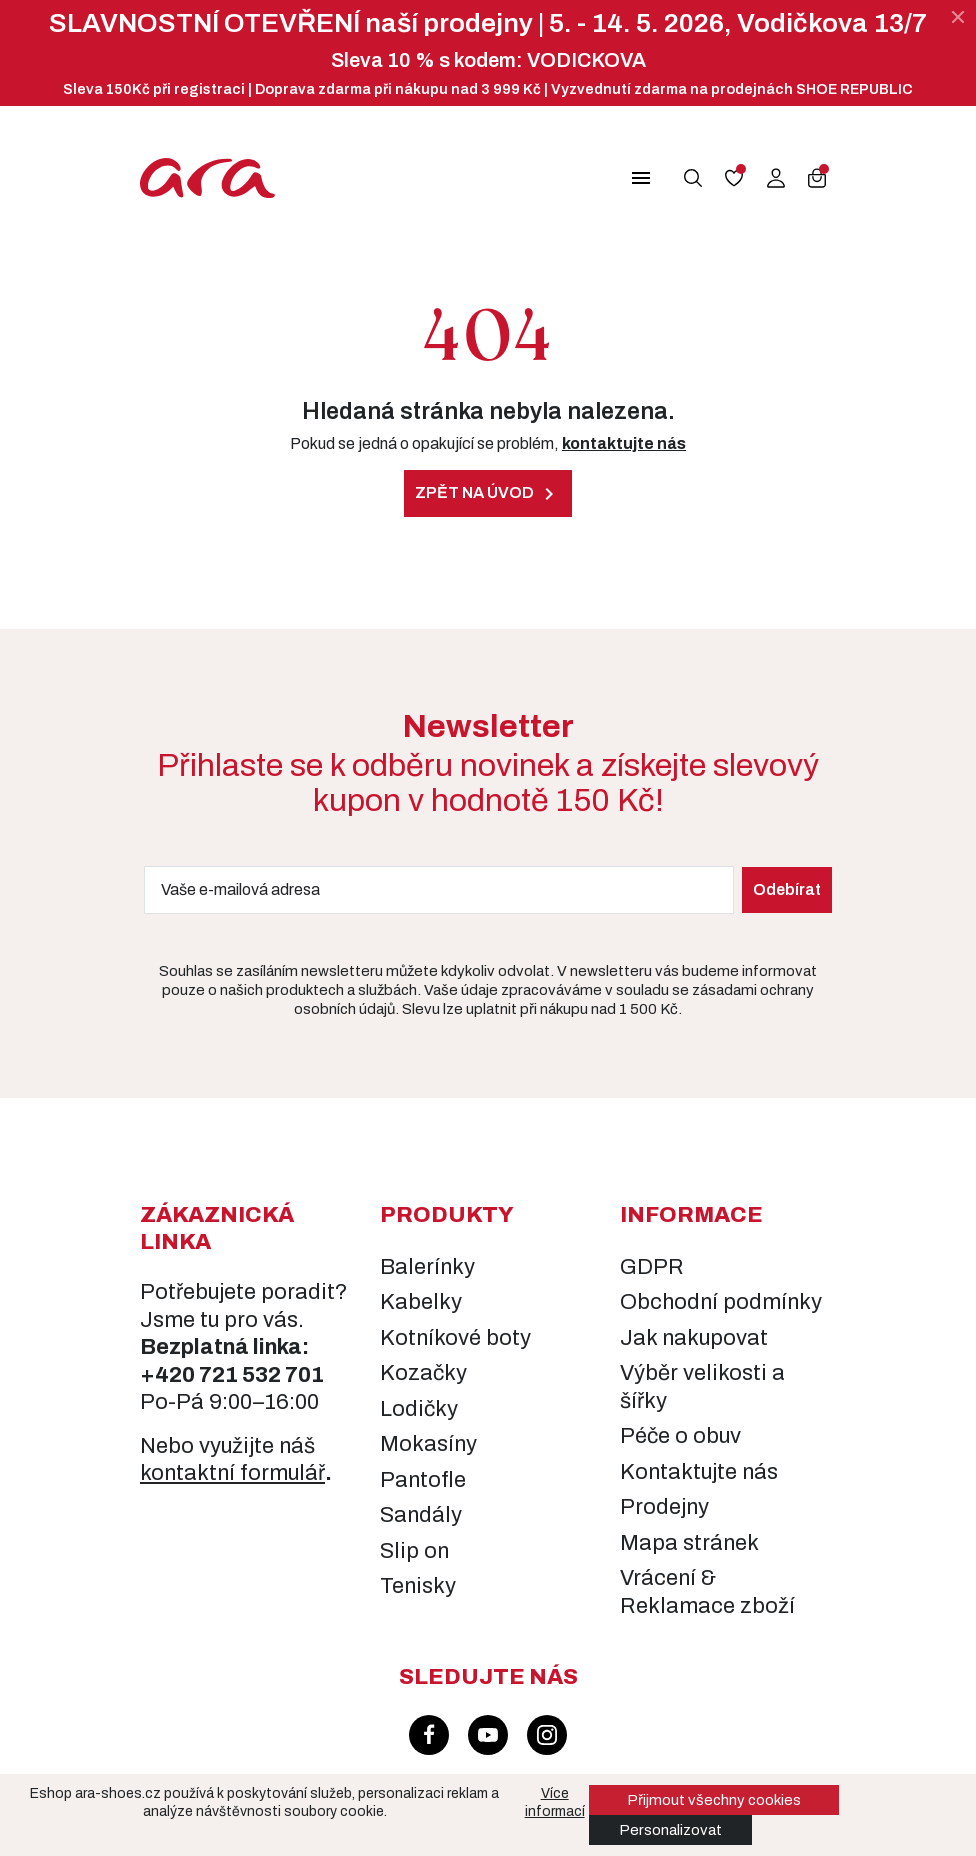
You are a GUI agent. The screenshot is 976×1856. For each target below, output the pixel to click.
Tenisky (418, 1586)
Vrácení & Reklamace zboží (707, 1592)
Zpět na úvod (488, 494)
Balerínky (427, 1267)
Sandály (421, 1515)
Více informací (555, 1802)
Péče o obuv (680, 1436)
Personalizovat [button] (670, 1830)
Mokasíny (428, 1444)
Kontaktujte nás (699, 1472)
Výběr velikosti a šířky (702, 1387)
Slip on (414, 1551)
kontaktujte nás (624, 443)
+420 (169, 1375)
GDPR (652, 1267)
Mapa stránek (689, 1543)
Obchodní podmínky (721, 1302)
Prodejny (664, 1507)
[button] (629, 178)
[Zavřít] (958, 17)
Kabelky (421, 1302)
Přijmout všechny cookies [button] (714, 1800)
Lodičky (419, 1409)
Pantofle (423, 1480)
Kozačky (423, 1373)
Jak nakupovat (694, 1338)
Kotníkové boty (455, 1338)
